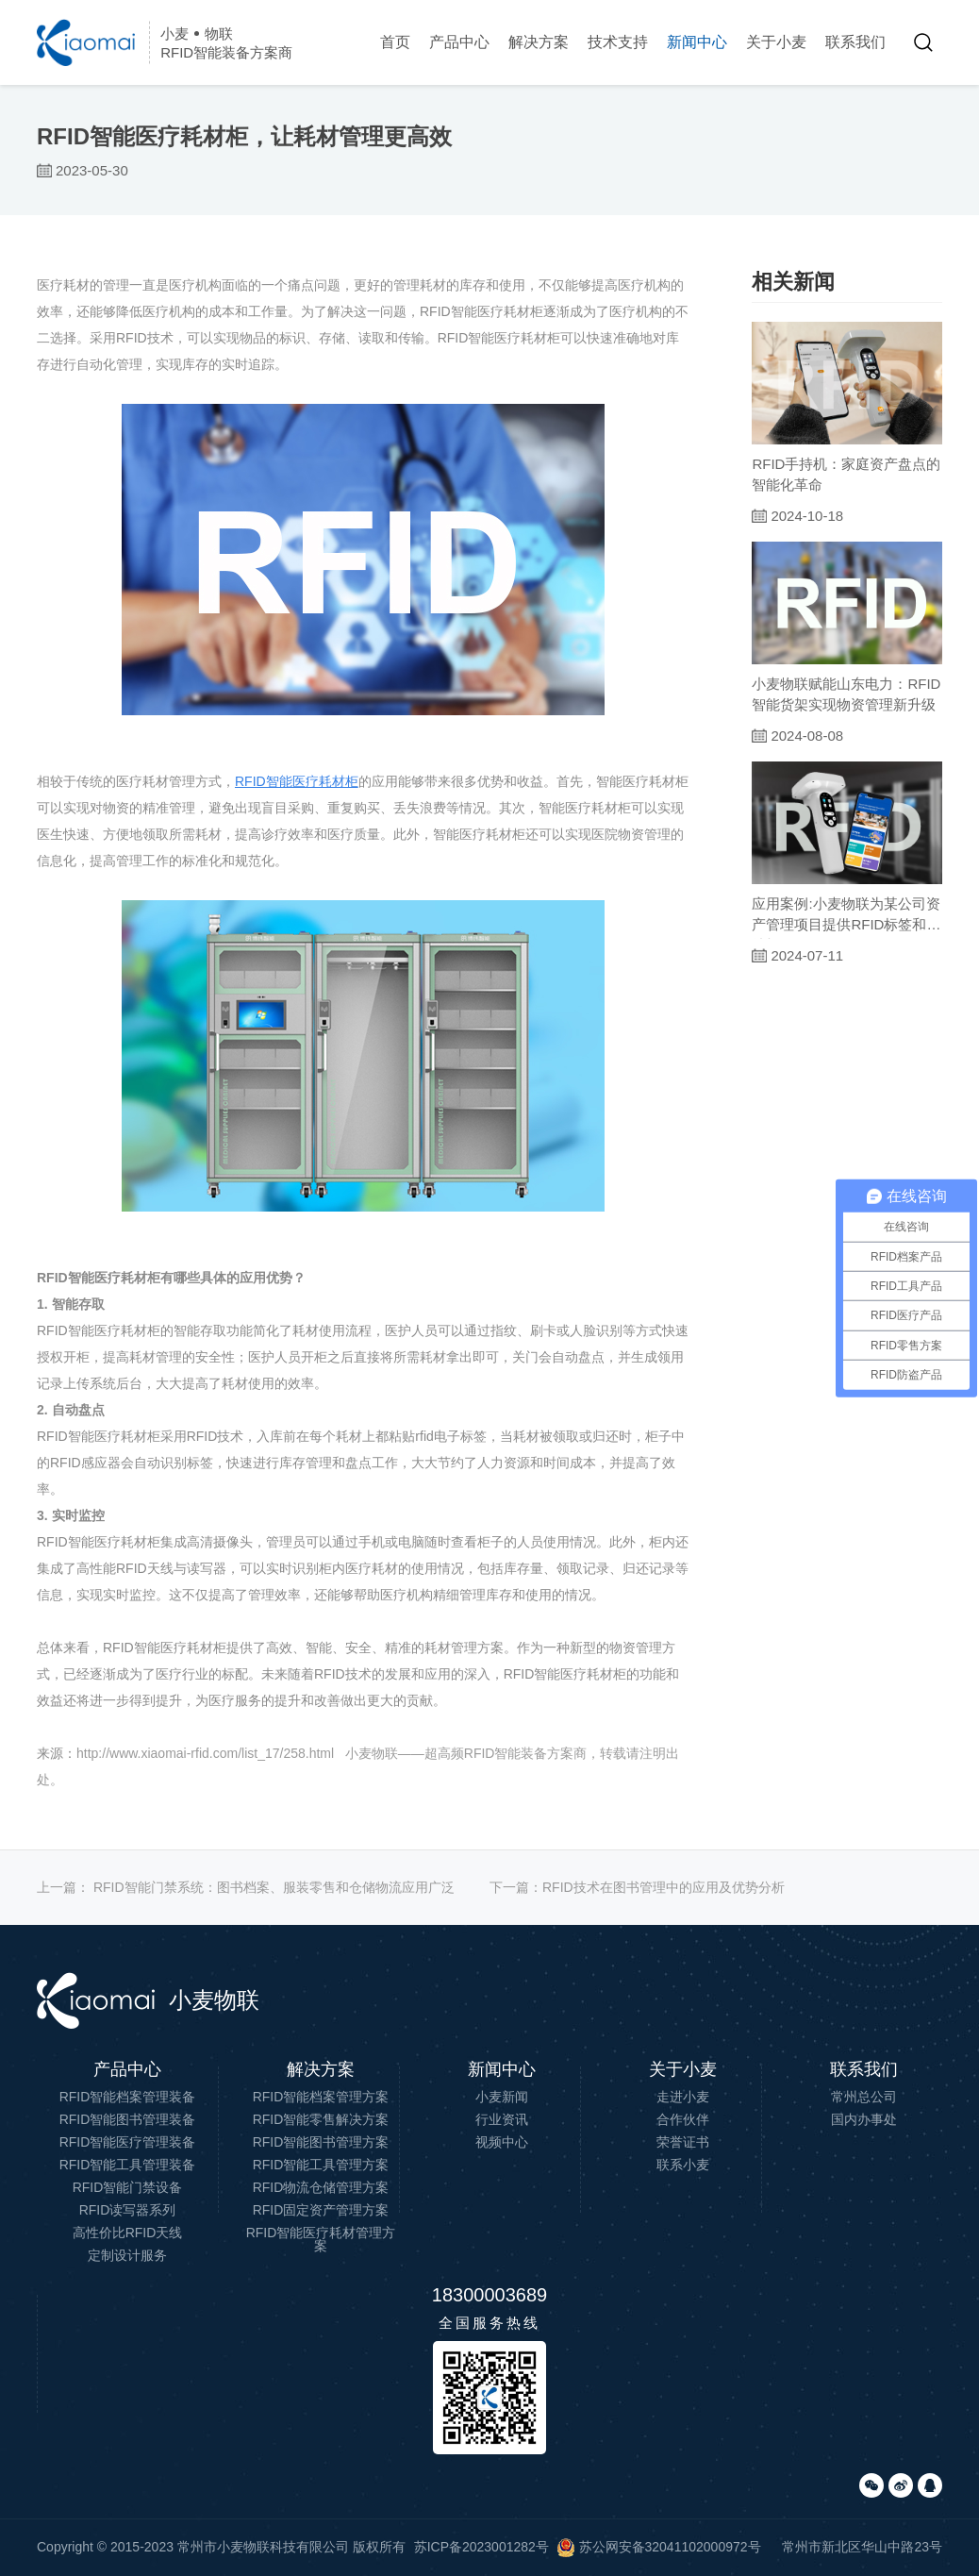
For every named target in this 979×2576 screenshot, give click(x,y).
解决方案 (538, 42)
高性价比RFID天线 (128, 2232)
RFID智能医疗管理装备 (127, 2141)
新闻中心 (697, 42)
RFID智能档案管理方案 (321, 2096)
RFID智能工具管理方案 (321, 2164)
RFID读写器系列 (127, 2209)
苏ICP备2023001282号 (481, 2546)
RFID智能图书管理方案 (321, 2141)
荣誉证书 (682, 2141)
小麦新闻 (501, 2096)
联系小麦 (682, 2164)
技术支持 (618, 42)
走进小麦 (682, 2096)
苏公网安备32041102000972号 (658, 2546)
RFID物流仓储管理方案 (321, 2187)
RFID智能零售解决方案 (321, 2119)
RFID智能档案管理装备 (127, 2096)
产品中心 (459, 42)
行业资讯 (501, 2119)
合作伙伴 (682, 2119)
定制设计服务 (127, 2255)
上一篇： (246, 1887)
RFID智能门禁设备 (128, 2187)
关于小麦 (776, 42)
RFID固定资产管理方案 (321, 2209)
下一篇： (637, 1887)
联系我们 (855, 42)
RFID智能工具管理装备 (127, 2164)
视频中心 (501, 2141)
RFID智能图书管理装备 (127, 2119)
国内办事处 (864, 2119)
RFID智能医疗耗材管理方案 (321, 2239)
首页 (395, 42)
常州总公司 (864, 2096)
